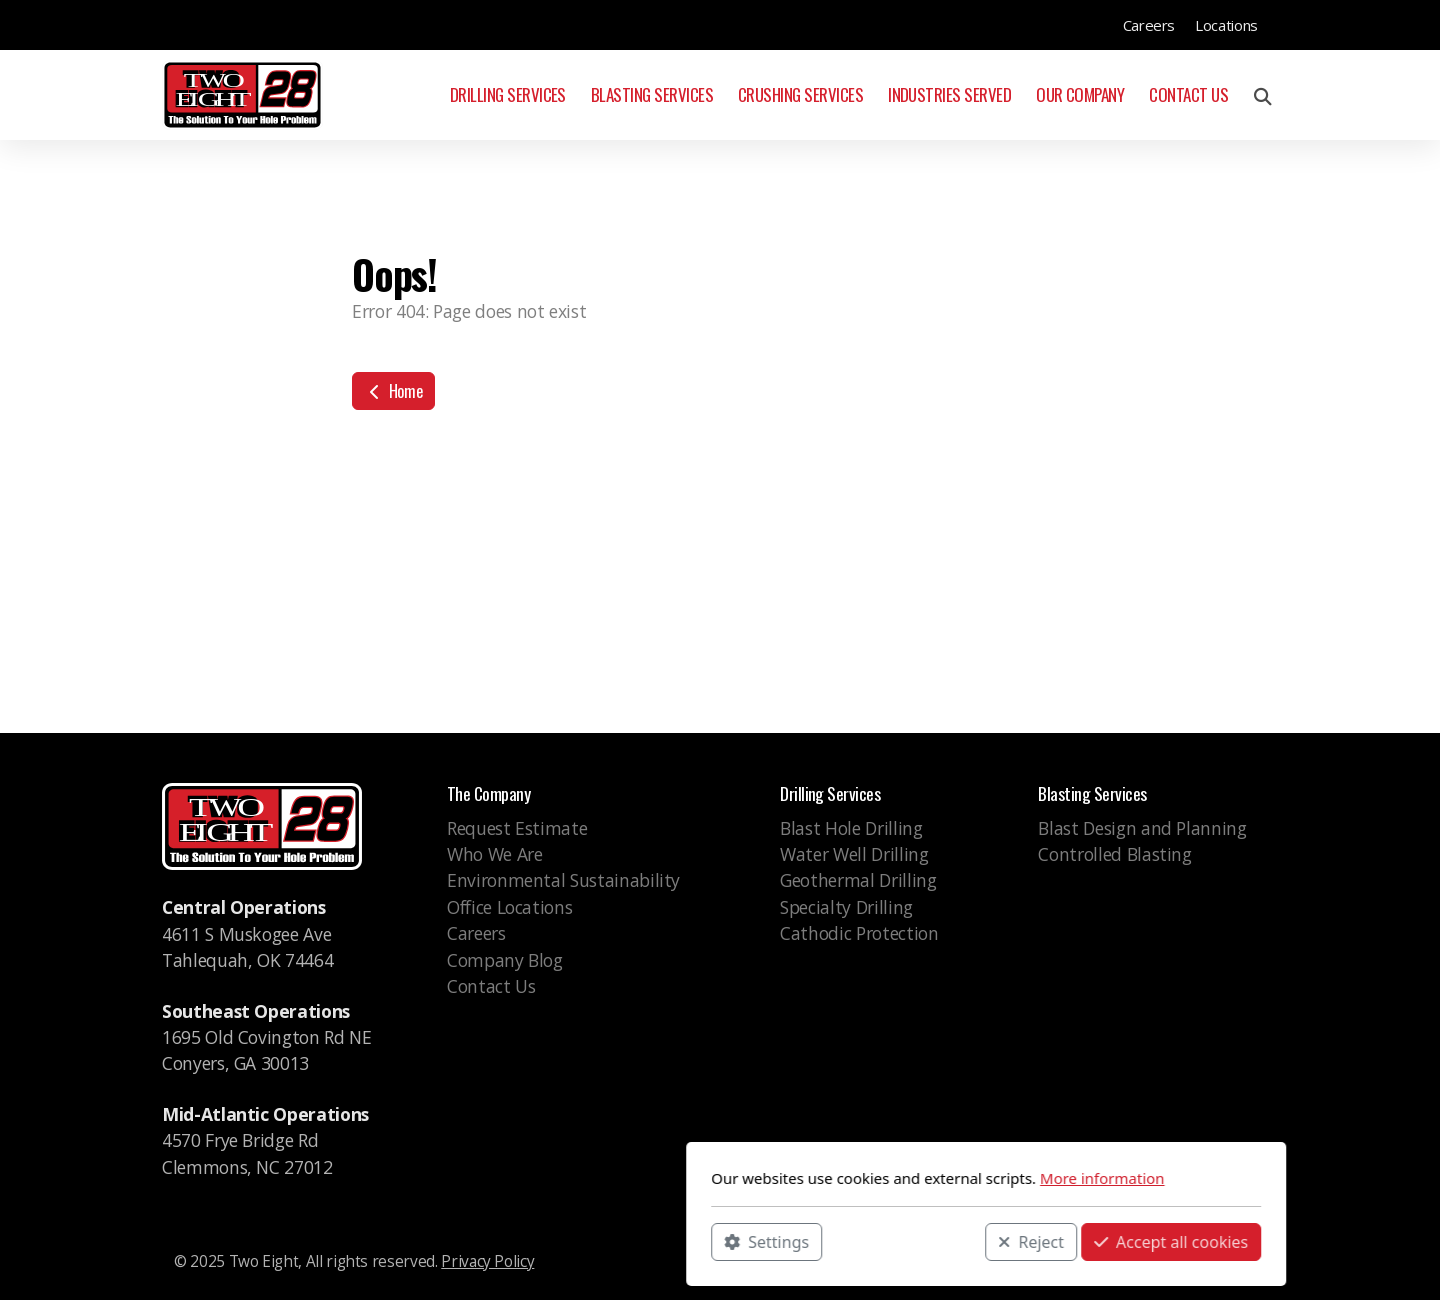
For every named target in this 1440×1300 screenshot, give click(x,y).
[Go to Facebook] (1191, 1265)
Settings (500, 1241)
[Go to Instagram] (1221, 1265)
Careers (1149, 25)
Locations (1226, 25)
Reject (765, 1241)
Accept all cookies (905, 1241)
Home (393, 391)
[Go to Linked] (1251, 1265)
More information (836, 1178)
